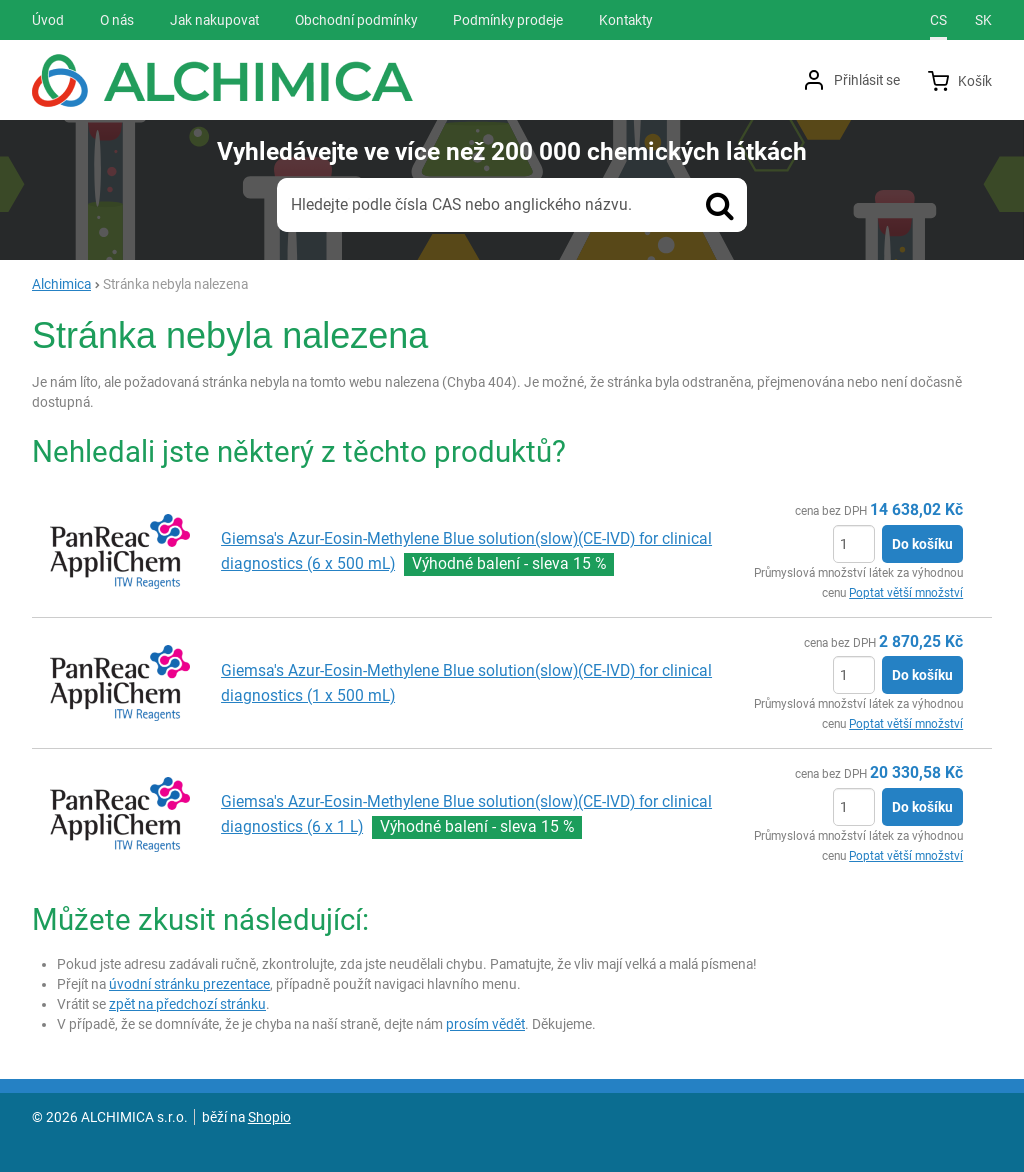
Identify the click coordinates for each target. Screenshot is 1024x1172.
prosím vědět (485, 1024)
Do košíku (922, 544)
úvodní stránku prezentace (189, 984)
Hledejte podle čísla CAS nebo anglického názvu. (461, 204)
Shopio (269, 1117)
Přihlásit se (867, 80)
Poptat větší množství (906, 593)
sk (983, 20)
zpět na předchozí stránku (187, 1004)
